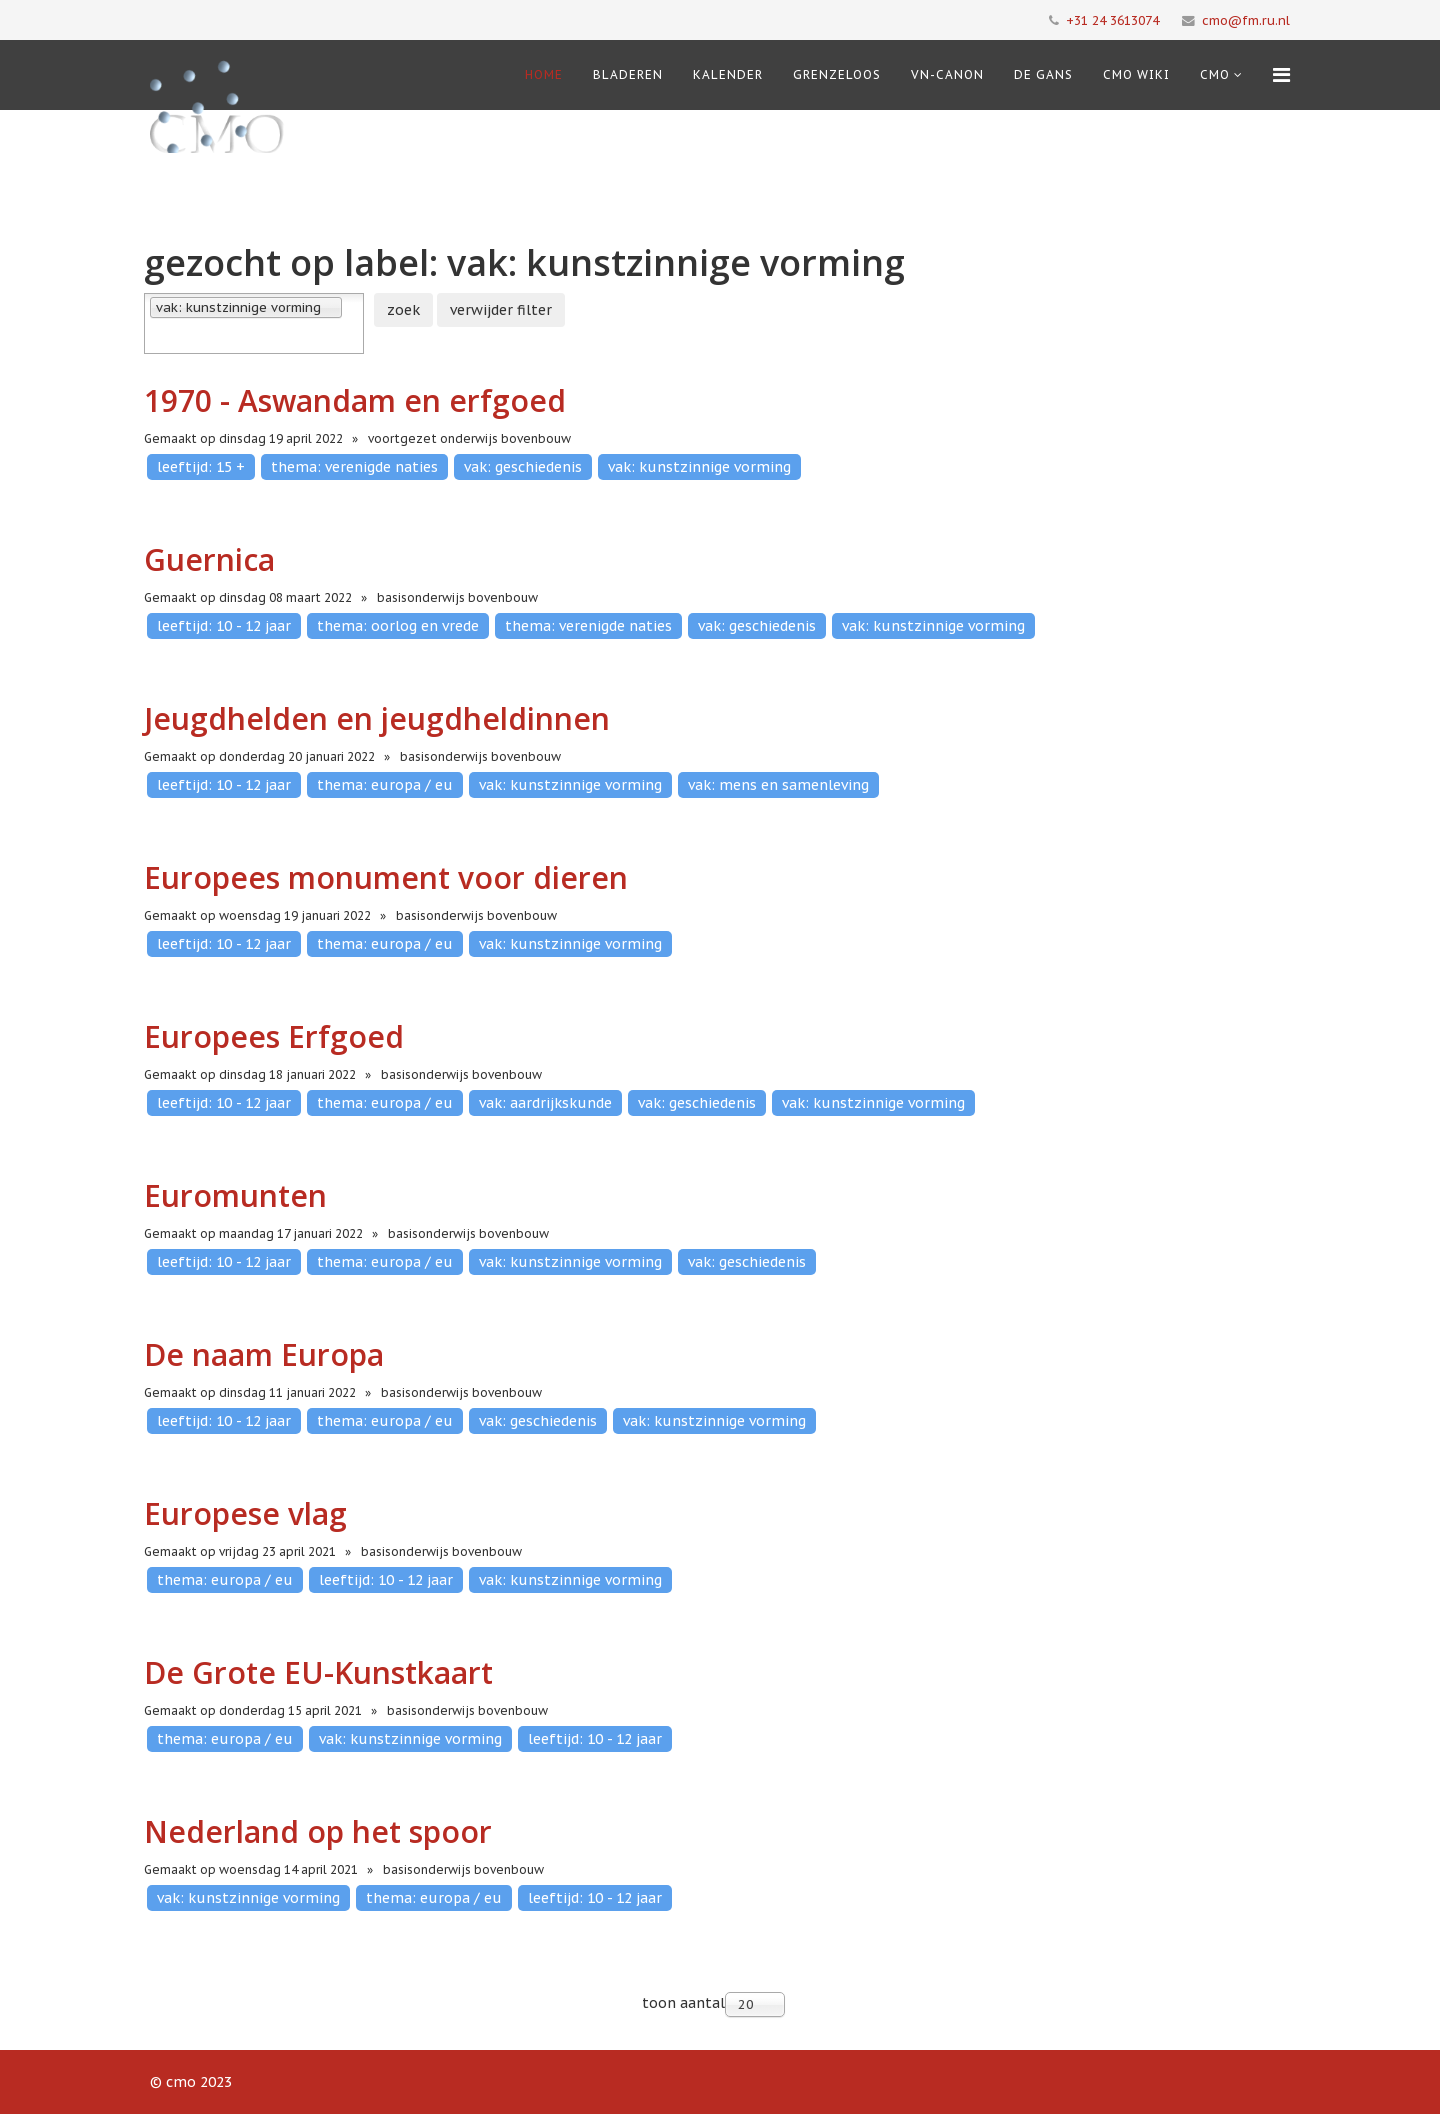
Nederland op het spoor (318, 1831)
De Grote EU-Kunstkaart (318, 1672)
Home (544, 74)
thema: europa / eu (385, 785)
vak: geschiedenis (523, 467)
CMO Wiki (1136, 74)
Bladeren (628, 74)
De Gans (1043, 74)
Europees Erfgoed (274, 1036)
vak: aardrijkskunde (545, 1103)
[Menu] (1281, 75)
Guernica (209, 559)
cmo (1215, 74)
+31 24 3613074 (1112, 20)
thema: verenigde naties (354, 467)
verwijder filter (501, 310)
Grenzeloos (837, 74)
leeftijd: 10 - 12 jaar (224, 626)
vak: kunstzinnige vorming (699, 467)
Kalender (728, 74)
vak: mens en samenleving (778, 785)
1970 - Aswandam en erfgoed (355, 400)
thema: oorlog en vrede (398, 626)
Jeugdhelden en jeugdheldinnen (377, 718)
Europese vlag (245, 1513)
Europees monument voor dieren (386, 877)
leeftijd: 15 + (201, 467)
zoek (403, 310)
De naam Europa (264, 1354)
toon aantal (683, 2003)
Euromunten (235, 1195)
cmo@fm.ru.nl (1246, 20)
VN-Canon (947, 74)
